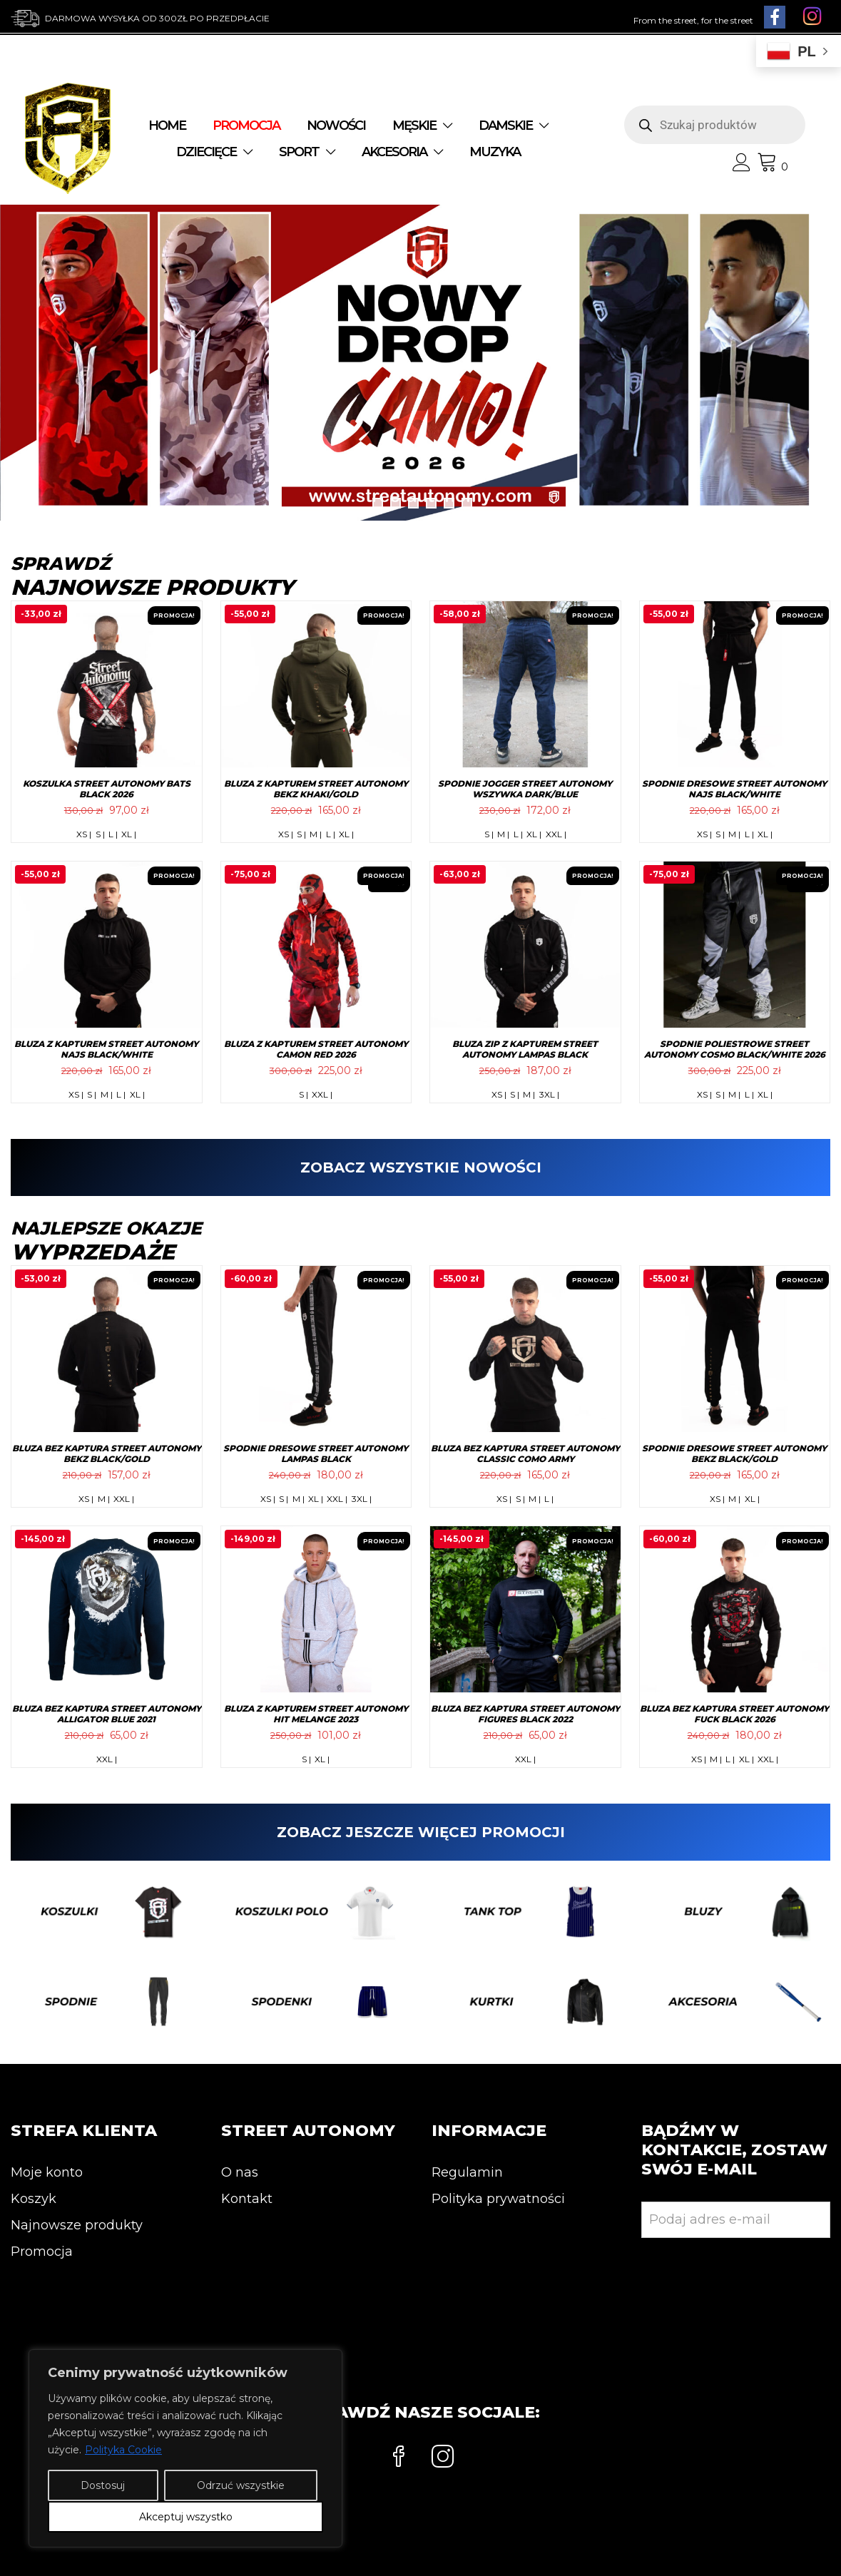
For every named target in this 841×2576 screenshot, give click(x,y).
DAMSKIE (505, 125)
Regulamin (467, 2172)
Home (166, 125)
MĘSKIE (414, 125)
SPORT (299, 152)
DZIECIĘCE (206, 152)
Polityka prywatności (498, 2199)
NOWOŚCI (336, 125)
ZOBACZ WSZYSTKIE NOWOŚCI (420, 1167)
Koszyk (33, 2199)
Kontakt (246, 2199)
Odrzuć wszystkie (241, 2485)
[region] (185, 2448)
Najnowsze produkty (77, 2225)
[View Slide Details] (420, 362)
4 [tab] (431, 503)
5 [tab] (449, 503)
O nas (239, 2172)
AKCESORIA (394, 152)
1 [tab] (377, 503)
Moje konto (47, 2172)
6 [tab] (467, 503)
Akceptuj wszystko (186, 2516)
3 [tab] (413, 503)
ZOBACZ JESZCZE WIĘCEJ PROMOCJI (421, 1832)
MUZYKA (494, 152)
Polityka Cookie (123, 2449)
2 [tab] (395, 503)
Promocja (42, 2251)
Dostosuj (103, 2485)
